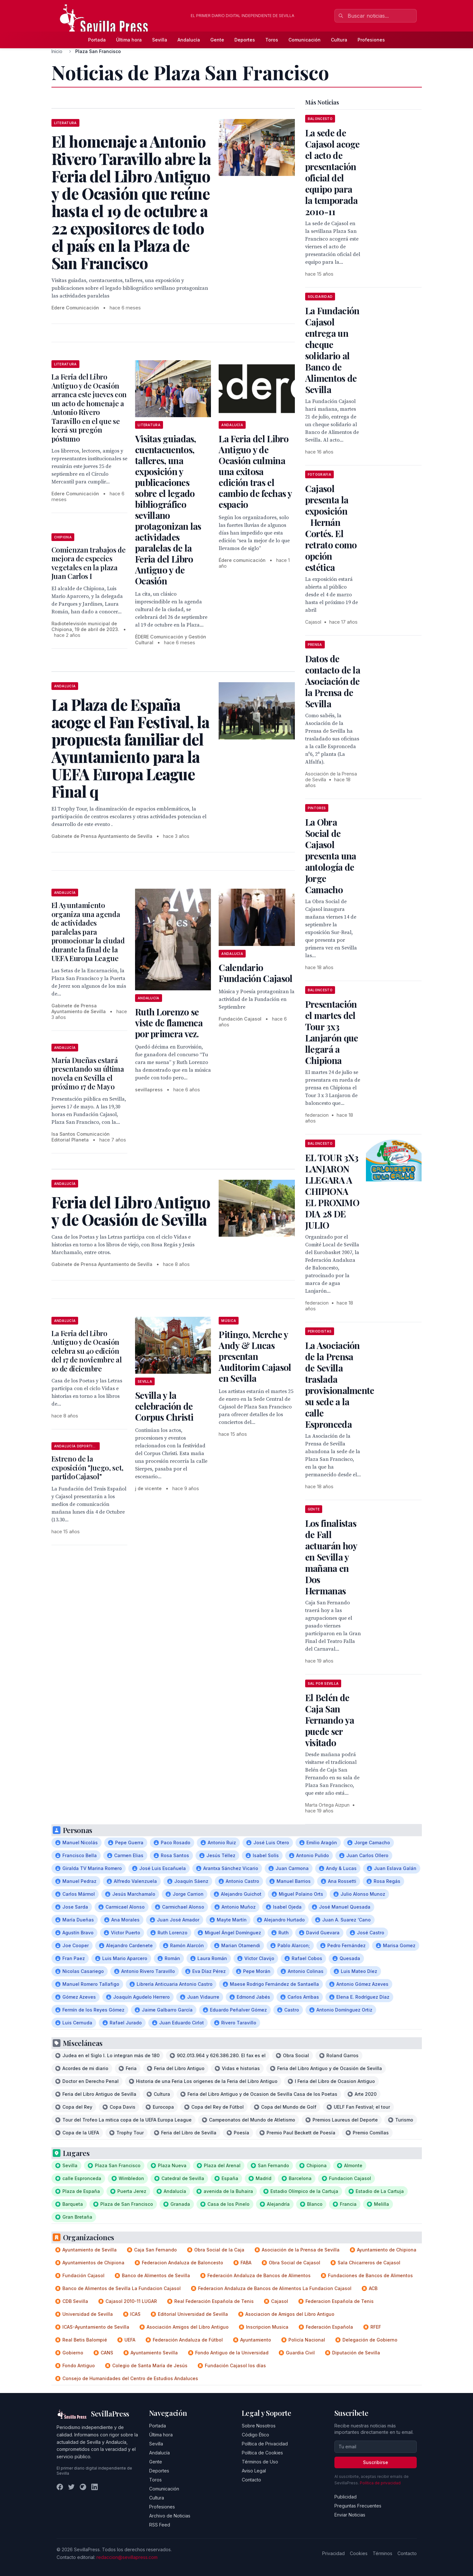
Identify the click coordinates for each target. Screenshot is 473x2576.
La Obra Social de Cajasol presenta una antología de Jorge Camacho (330, 855)
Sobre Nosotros (259, 2425)
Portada (97, 39)
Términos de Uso (260, 2461)
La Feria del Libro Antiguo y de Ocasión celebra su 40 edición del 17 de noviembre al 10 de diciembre (86, 1350)
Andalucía (188, 39)
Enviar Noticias (349, 2514)
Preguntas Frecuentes (357, 2505)
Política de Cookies (262, 2452)
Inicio (56, 51)
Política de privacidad (380, 2482)
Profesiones (371, 39)
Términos (382, 2553)
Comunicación (304, 39)
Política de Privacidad (265, 2443)
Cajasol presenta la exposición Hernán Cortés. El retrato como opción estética (331, 527)
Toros (271, 39)
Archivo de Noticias (169, 2515)
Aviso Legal (254, 2470)
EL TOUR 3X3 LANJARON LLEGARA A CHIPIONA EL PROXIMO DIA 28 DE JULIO (332, 1191)
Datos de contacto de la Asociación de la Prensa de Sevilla (332, 681)
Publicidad (345, 2496)
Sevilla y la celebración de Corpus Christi (164, 1406)
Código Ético (255, 2434)
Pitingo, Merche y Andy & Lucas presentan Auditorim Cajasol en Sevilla (255, 1356)
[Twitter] (71, 2487)
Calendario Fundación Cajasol (255, 972)
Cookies (359, 2553)
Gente (217, 39)
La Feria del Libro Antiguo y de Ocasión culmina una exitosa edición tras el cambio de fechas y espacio (255, 471)
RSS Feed (159, 2524)
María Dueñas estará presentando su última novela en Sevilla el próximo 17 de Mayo (87, 1073)
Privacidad (333, 2553)
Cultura (339, 39)
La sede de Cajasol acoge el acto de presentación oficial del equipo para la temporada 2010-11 (332, 172)
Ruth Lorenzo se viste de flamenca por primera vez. (169, 1023)
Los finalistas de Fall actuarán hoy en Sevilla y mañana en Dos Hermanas (331, 1557)
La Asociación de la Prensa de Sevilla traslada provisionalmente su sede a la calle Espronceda (339, 1384)
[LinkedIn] (94, 2487)
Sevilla (159, 39)
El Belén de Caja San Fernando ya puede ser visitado (329, 1719)
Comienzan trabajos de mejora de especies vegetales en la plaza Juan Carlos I (88, 563)
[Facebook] (60, 2487)
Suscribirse (375, 2462)
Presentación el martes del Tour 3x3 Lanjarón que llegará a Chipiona (331, 1032)
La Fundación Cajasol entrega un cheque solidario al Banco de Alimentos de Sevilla (332, 350)
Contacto (251, 2479)
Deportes (244, 39)
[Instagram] (83, 2487)
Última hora (129, 39)
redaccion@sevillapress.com (127, 2557)
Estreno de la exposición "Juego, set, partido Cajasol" (87, 1467)
